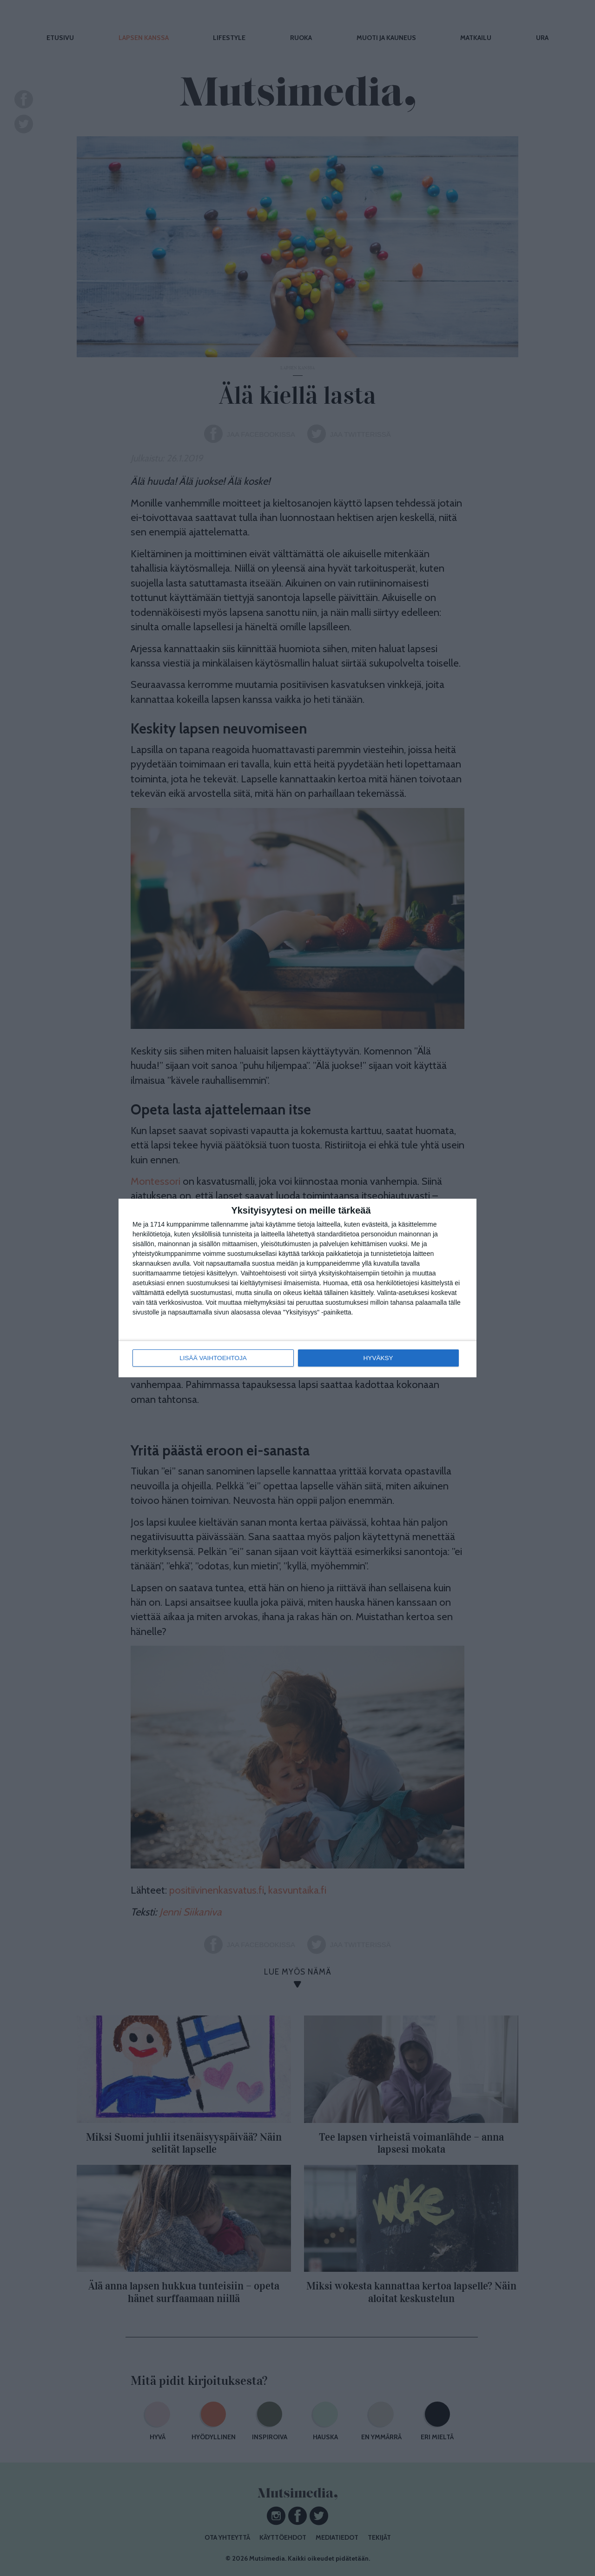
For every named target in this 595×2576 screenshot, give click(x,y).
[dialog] (297, 1288)
